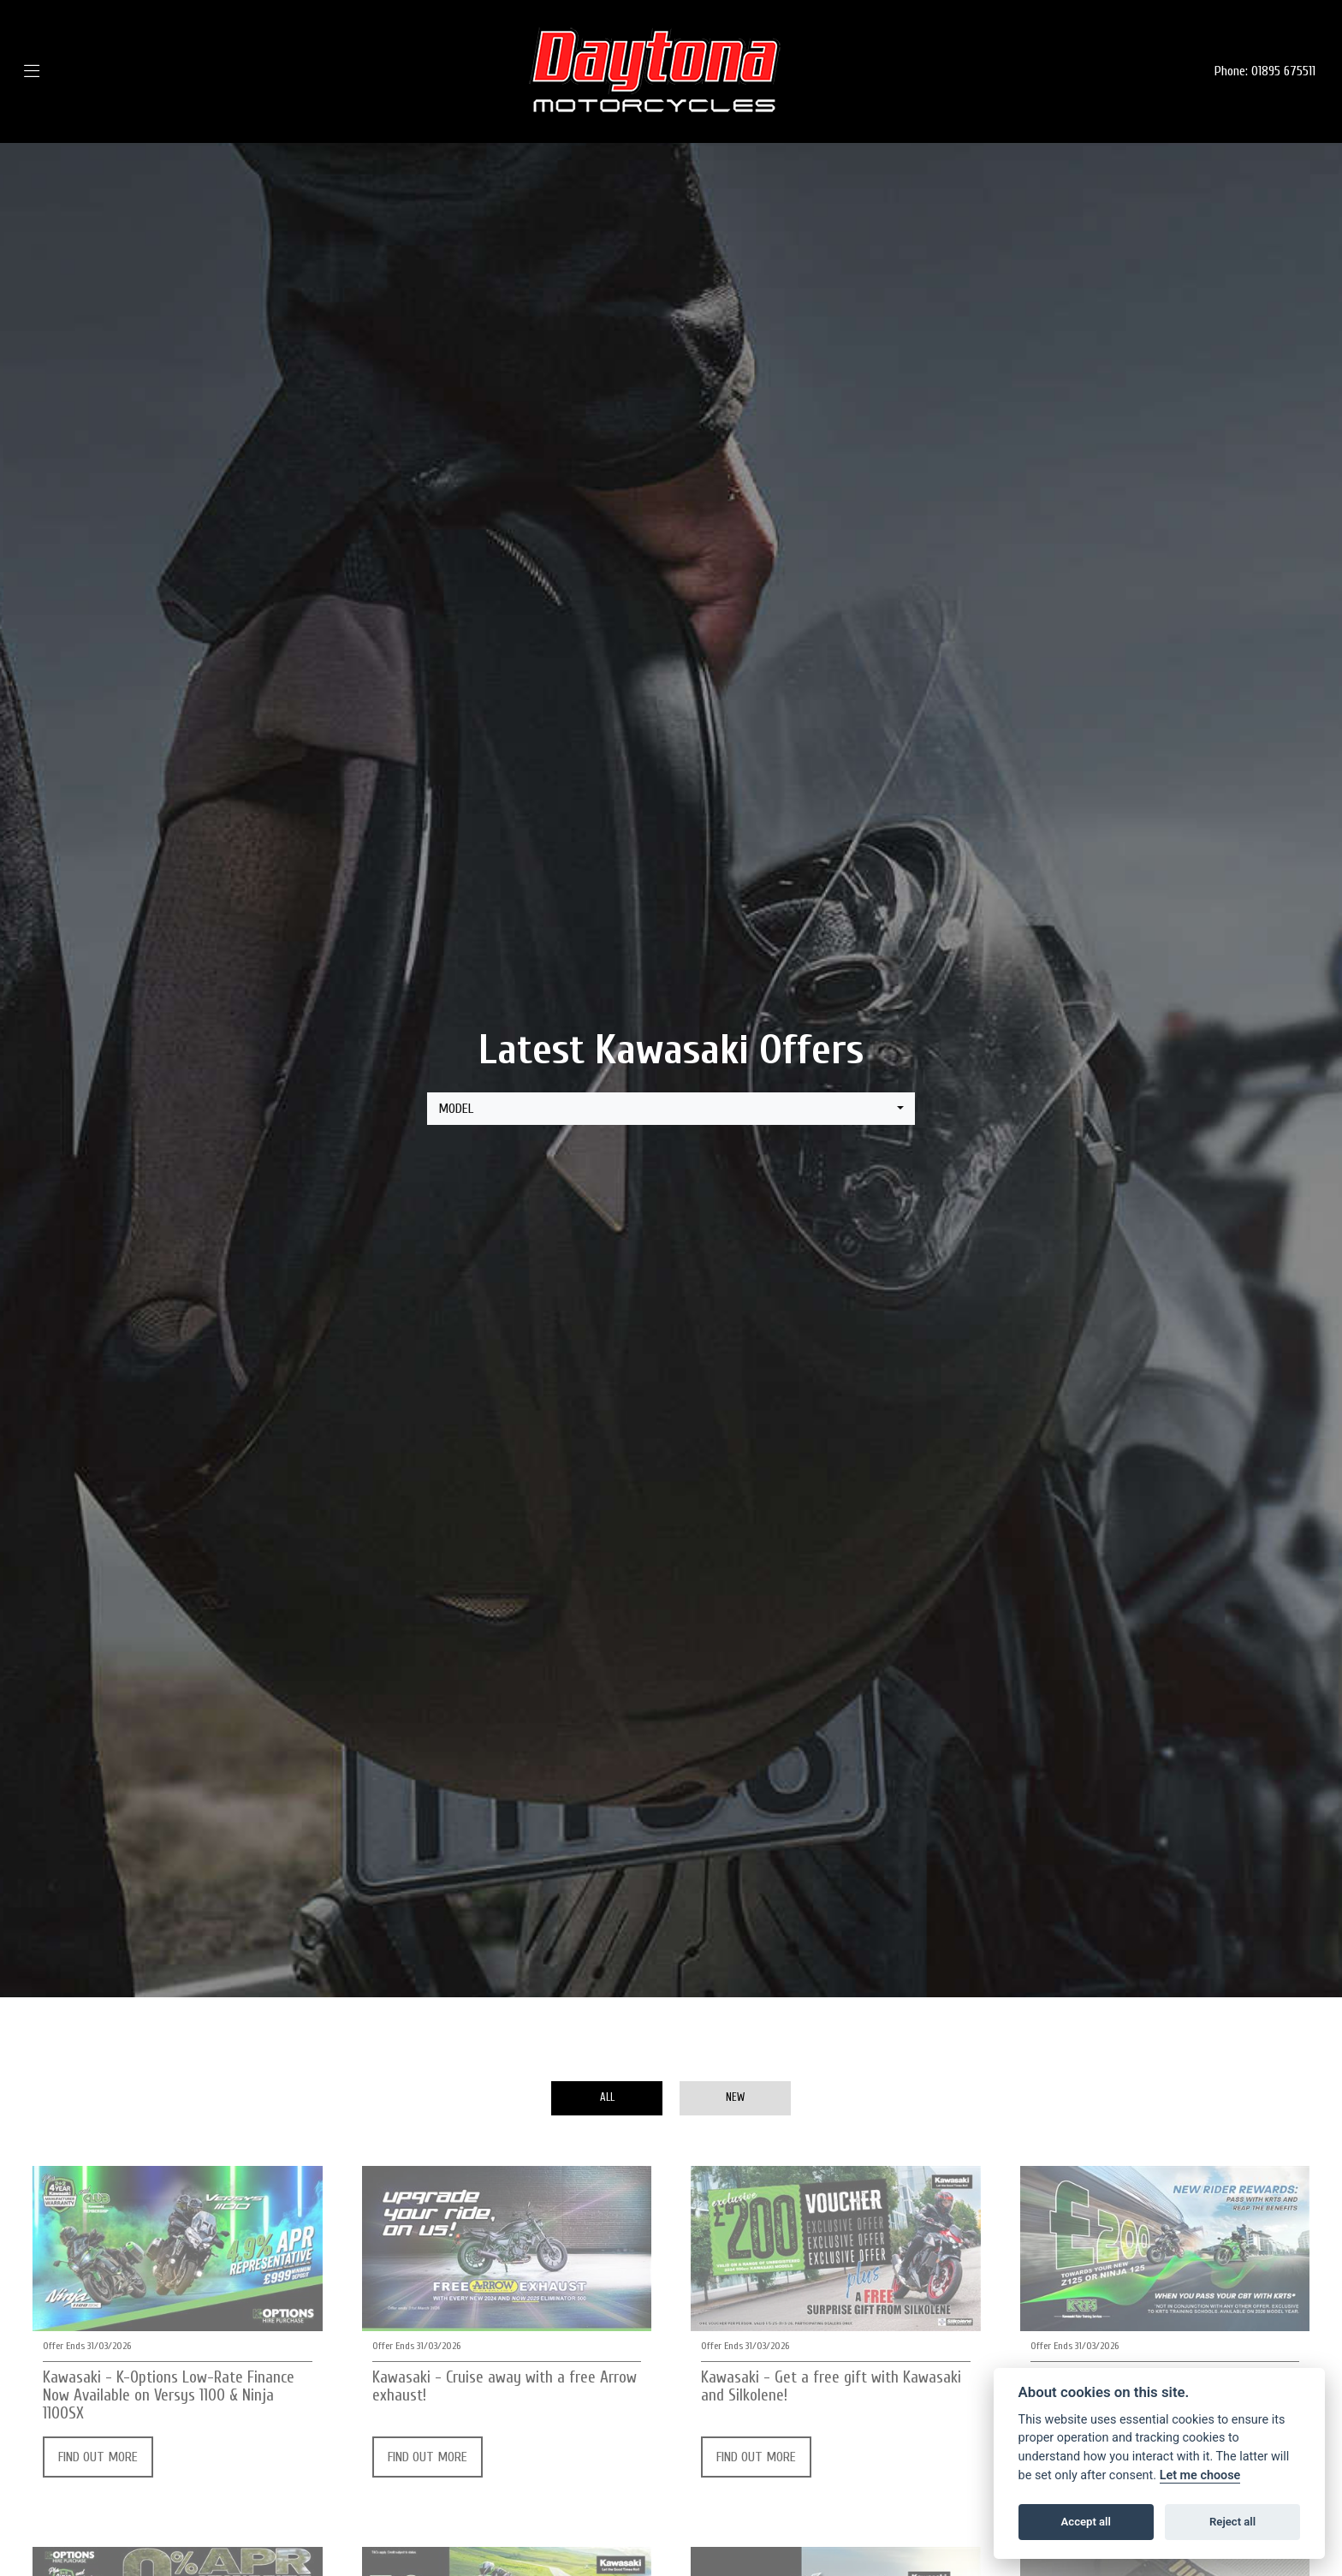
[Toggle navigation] (57, 71)
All (607, 2097)
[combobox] (671, 1108)
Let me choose (1200, 2475)
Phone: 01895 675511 (1264, 71)
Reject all (1232, 2521)
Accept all (1086, 2521)
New (735, 2097)
